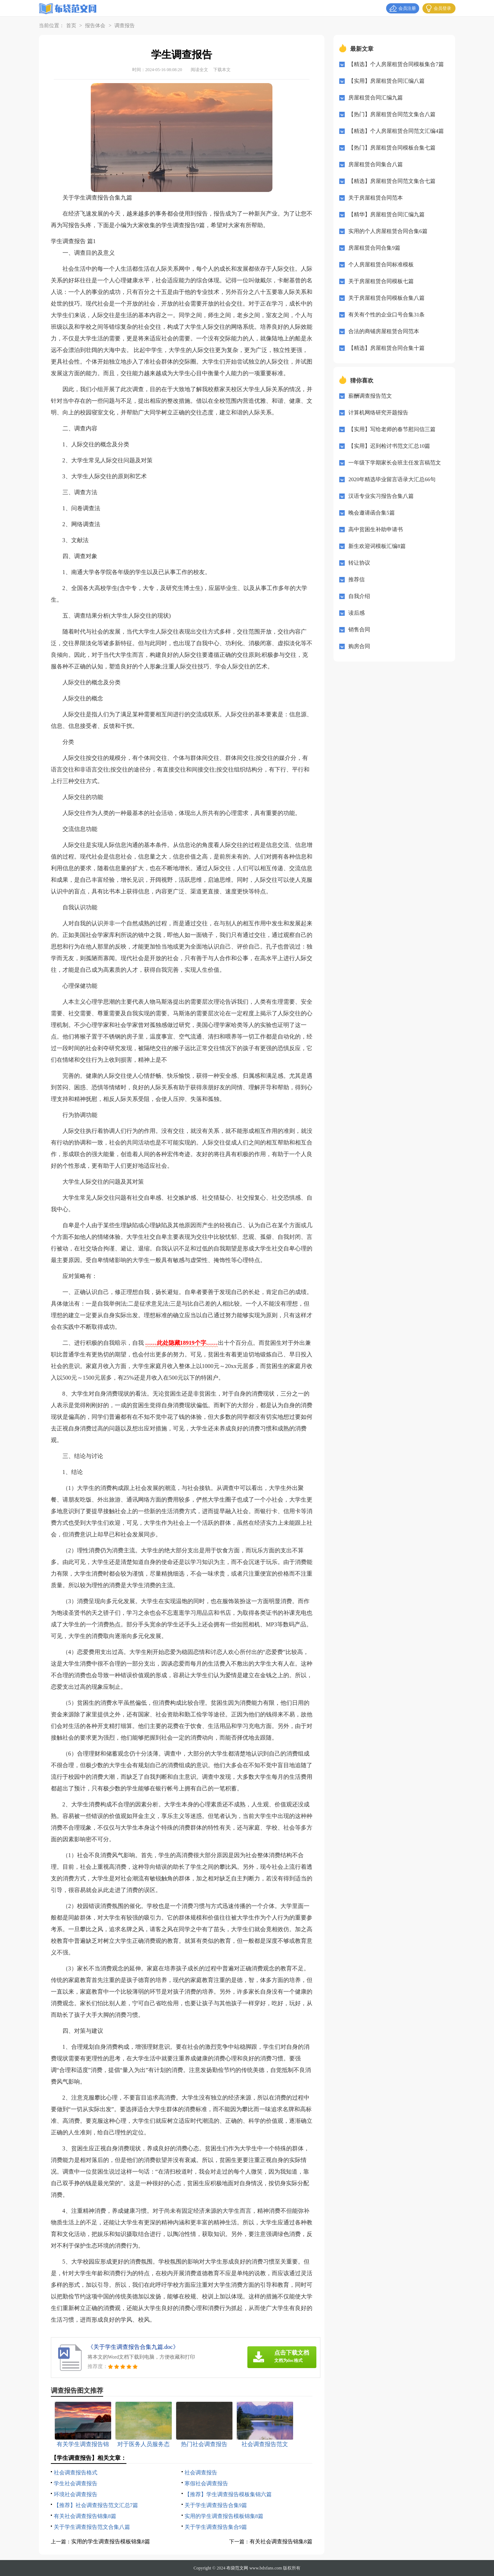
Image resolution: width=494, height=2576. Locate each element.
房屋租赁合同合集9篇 (374, 248)
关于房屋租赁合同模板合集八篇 (386, 298)
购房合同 (359, 646)
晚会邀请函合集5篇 (371, 513)
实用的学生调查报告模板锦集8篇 (224, 2516)
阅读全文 (199, 69)
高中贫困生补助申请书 (375, 529)
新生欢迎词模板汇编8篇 (377, 546)
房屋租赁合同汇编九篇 (375, 98)
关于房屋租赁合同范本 (375, 198)
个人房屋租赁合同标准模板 (381, 264)
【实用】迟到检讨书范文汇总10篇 (389, 446)
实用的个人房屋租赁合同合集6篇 (388, 231)
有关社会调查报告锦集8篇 (85, 2516)
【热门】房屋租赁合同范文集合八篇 (392, 114)
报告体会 (95, 25)
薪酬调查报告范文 (370, 396)
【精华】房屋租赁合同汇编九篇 (386, 214)
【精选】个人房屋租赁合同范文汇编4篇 (396, 131)
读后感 (356, 613)
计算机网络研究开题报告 (378, 412)
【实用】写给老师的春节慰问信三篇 (392, 429)
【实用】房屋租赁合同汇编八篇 (386, 81)
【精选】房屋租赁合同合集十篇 (386, 348)
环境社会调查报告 (75, 2494)
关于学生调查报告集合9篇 (216, 2527)
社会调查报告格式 (75, 2472)
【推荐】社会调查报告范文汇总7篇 (96, 2505)
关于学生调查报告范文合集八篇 (92, 2527)
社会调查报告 (201, 2472)
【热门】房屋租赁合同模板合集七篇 (392, 148)
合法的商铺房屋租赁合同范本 (383, 331)
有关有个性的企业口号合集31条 (386, 315)
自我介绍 (359, 596)
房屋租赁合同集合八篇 (375, 164)
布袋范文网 (237, 2568)
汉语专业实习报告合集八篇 (381, 496)
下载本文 (222, 69)
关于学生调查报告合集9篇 (216, 2505)
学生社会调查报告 (75, 2483)
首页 (71, 25)
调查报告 (124, 25)
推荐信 (356, 579)
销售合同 (359, 629)
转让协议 (359, 563)
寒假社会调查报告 (206, 2483)
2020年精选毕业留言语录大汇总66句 (392, 479)
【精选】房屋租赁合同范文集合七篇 (392, 181)
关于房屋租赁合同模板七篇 (381, 281)
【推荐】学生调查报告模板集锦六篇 (228, 2494)
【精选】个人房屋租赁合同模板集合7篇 (396, 64)
